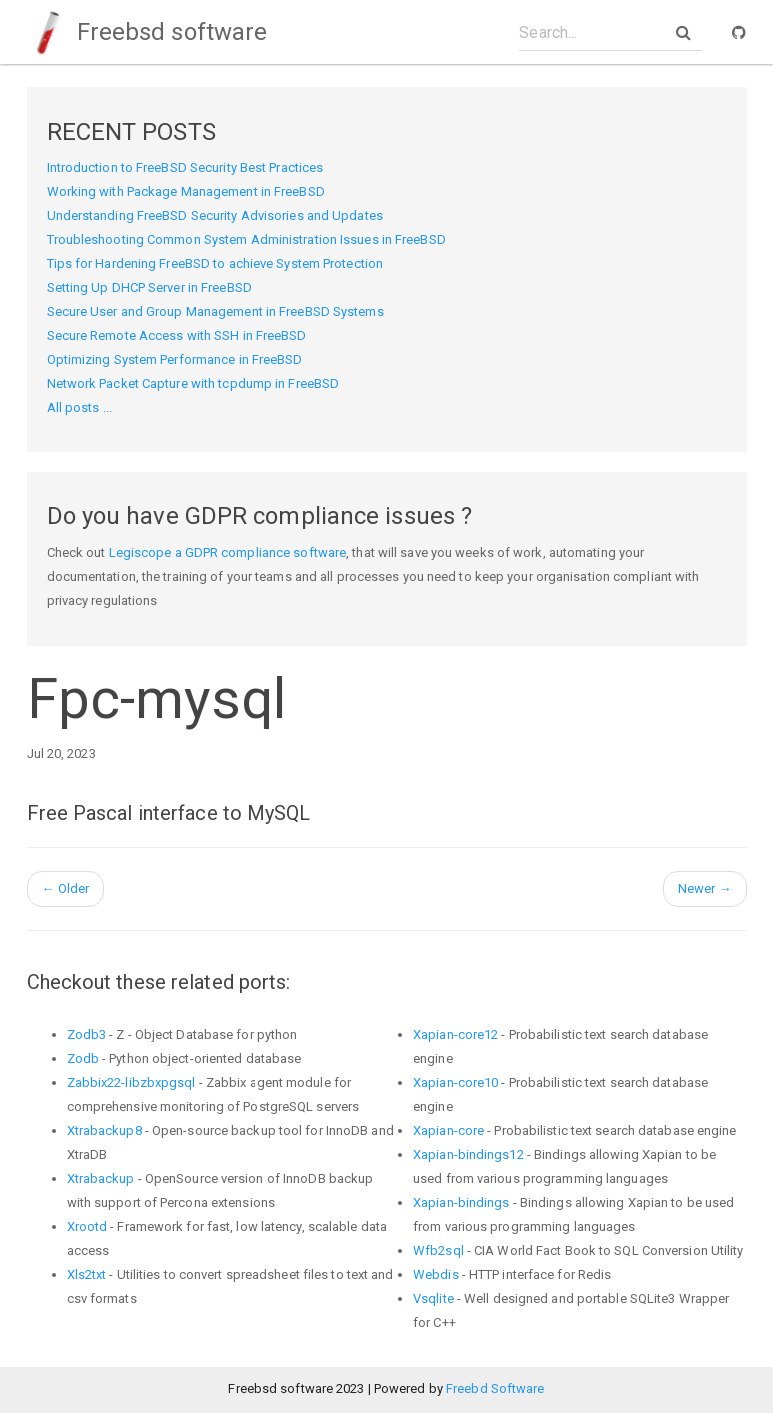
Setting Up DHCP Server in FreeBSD (149, 287)
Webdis (436, 1274)
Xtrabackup (101, 1178)
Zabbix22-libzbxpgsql (131, 1082)
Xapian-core (448, 1130)
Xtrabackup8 (104, 1130)
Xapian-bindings (461, 1202)
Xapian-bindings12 (468, 1154)
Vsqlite (433, 1298)
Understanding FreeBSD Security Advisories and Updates (215, 215)
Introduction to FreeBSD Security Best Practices (185, 167)
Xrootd (87, 1226)
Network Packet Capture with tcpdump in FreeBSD (193, 383)
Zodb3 (87, 1034)
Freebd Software (495, 1388)
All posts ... (79, 407)
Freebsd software (147, 32)
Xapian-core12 (455, 1034)
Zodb (83, 1058)
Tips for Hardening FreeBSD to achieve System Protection (215, 263)
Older (66, 888)
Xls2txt (87, 1274)
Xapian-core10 (455, 1082)
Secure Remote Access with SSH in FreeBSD (177, 335)
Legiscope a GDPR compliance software (228, 552)
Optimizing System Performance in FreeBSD (175, 359)
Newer (705, 888)
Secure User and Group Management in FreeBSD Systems (215, 311)
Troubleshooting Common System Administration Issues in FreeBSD (246, 239)
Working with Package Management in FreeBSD (186, 191)
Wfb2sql (438, 1250)
